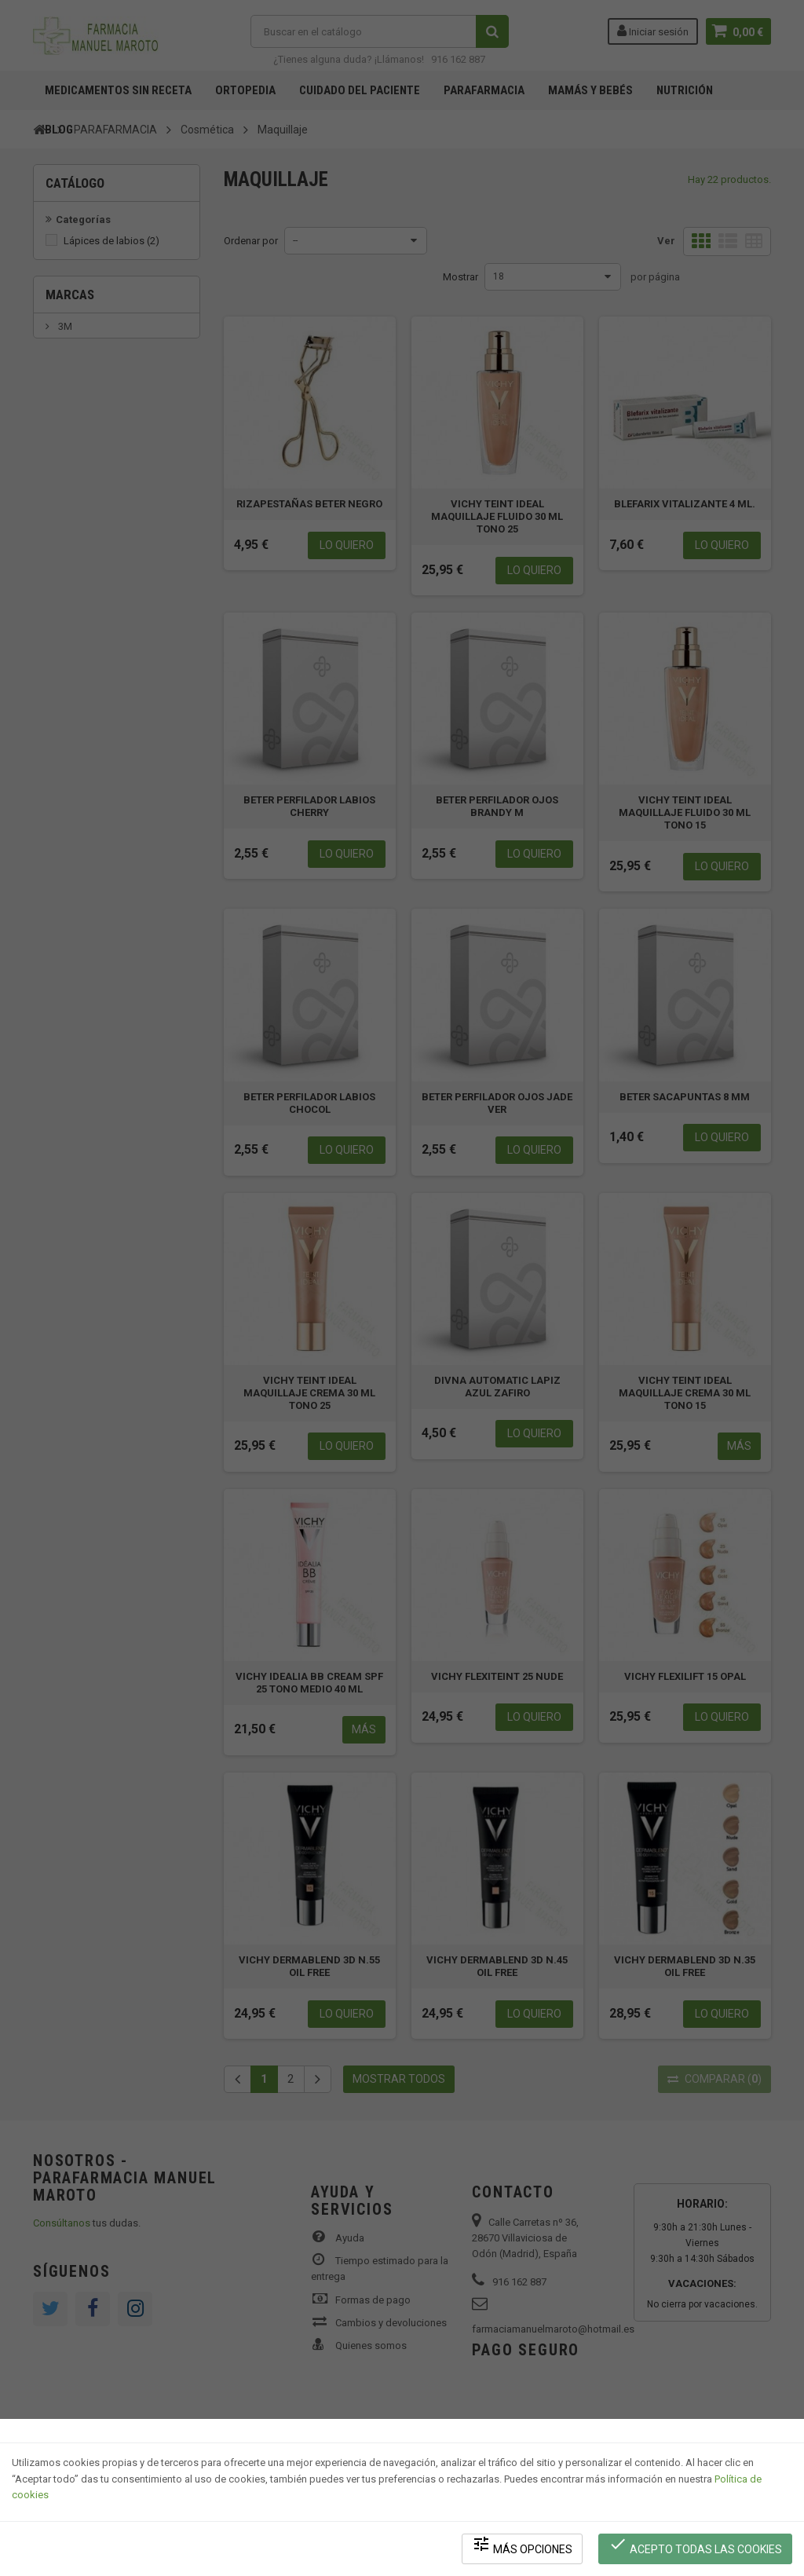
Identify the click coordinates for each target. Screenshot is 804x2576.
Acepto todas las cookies (695, 2545)
